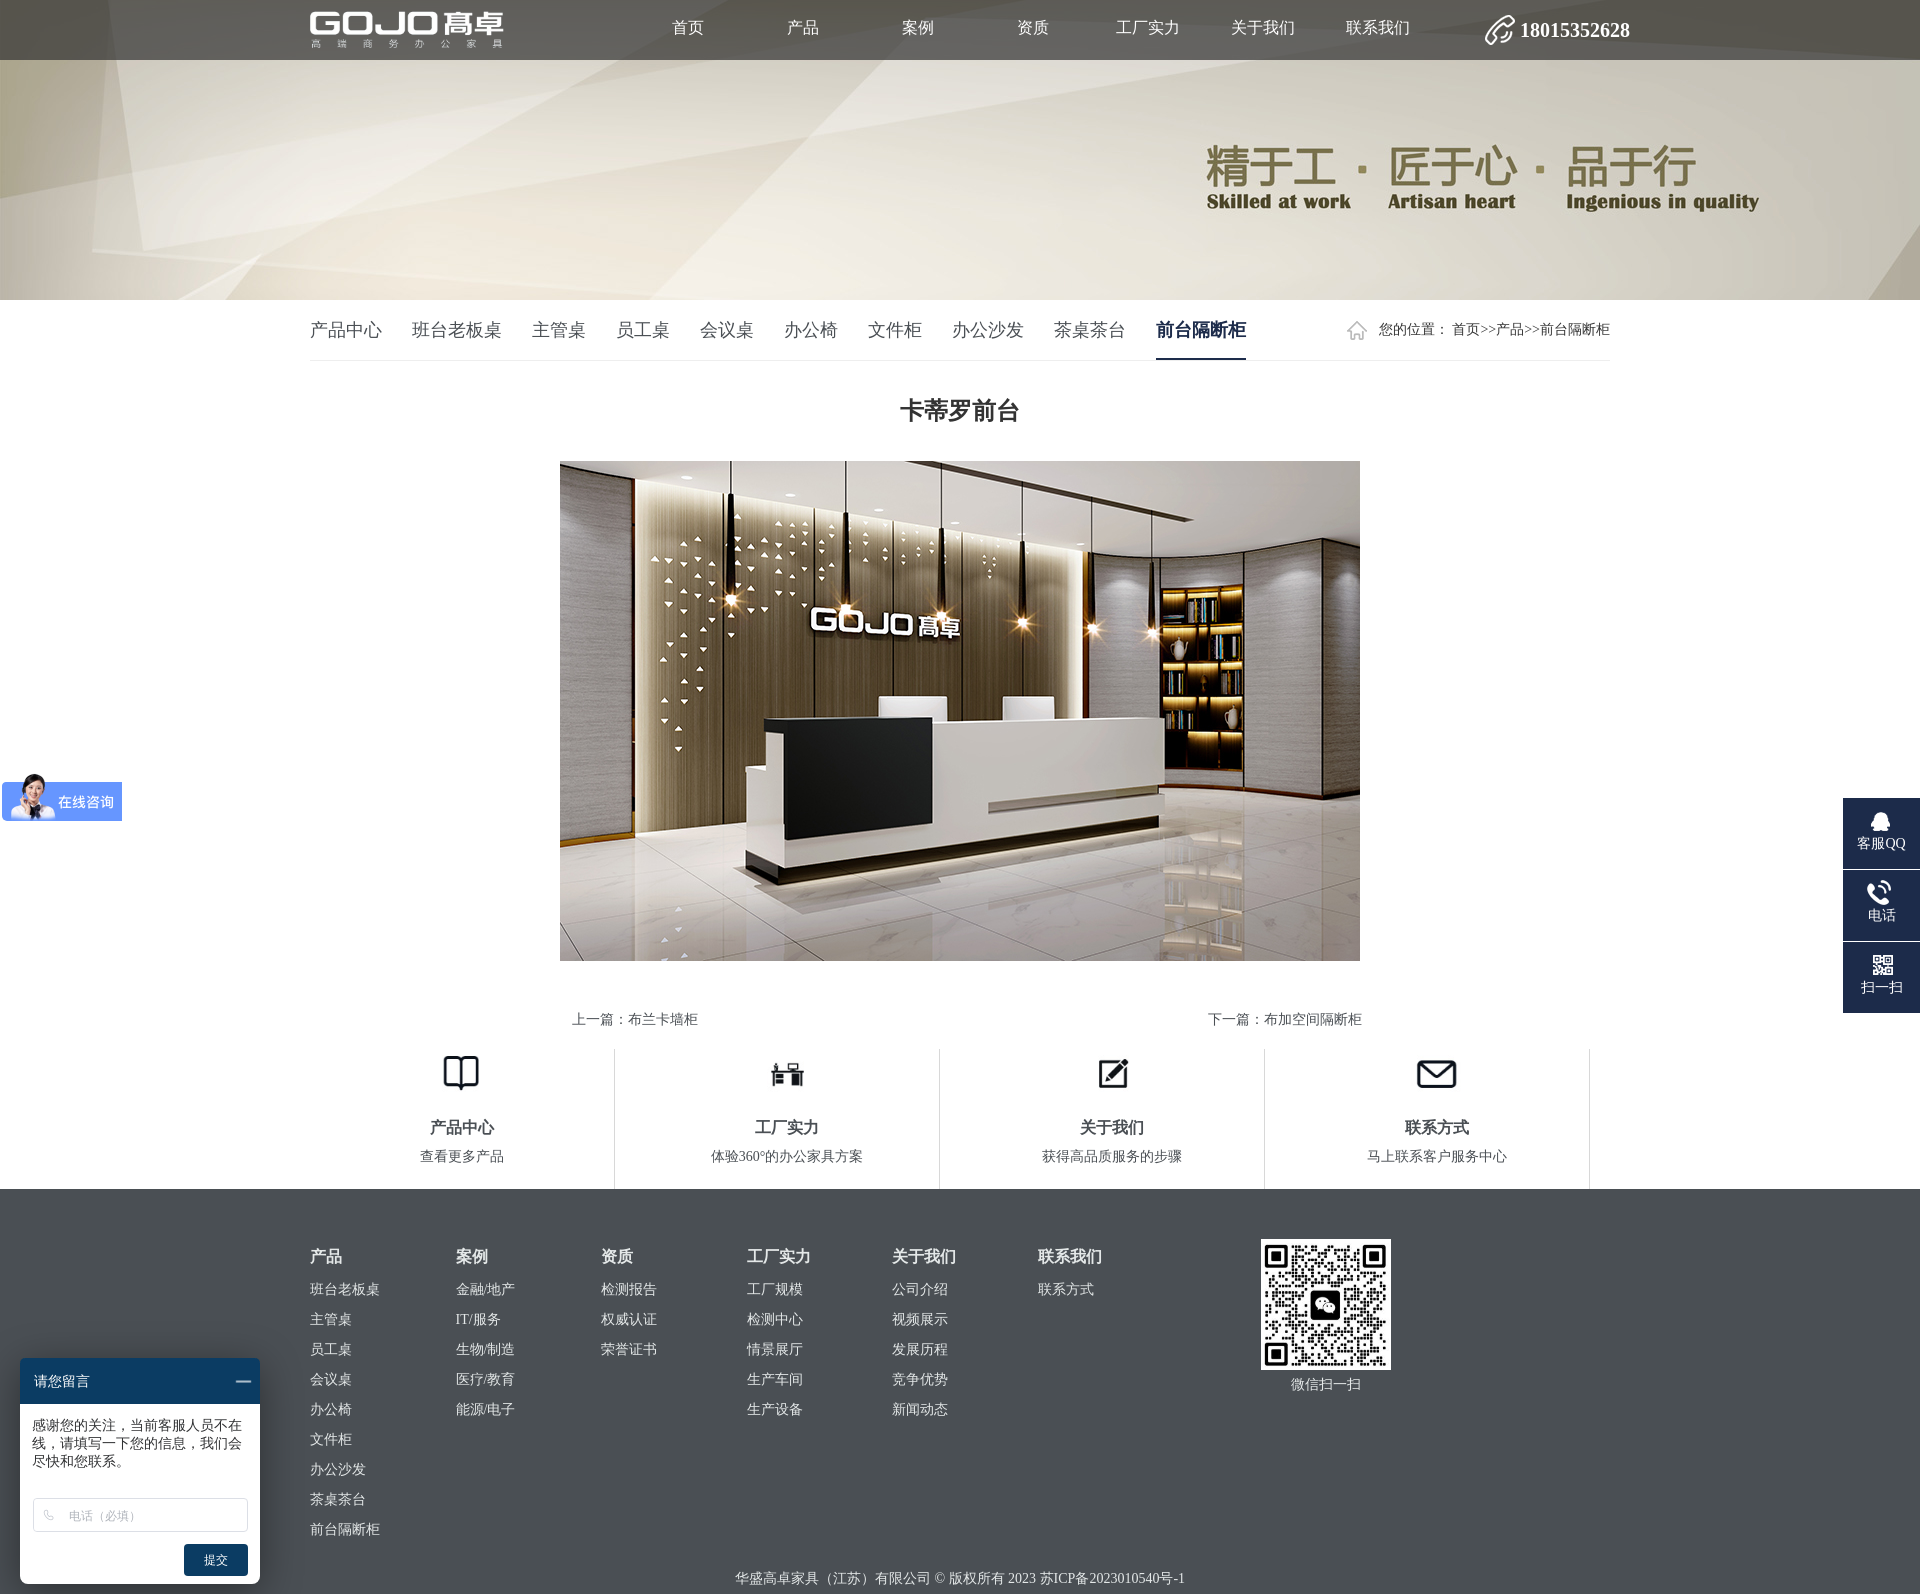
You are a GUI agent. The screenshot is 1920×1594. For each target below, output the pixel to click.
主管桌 (559, 330)
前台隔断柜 (1575, 329)
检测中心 (775, 1319)
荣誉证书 (629, 1349)
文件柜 (895, 330)
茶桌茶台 (1090, 330)
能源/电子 (486, 1409)
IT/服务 (478, 1319)
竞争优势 (920, 1379)
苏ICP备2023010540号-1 (1112, 1578)
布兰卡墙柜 (663, 1019)
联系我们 (1378, 27)
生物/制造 (486, 1349)
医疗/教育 (486, 1379)
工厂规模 (775, 1289)
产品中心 (346, 330)
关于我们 (1263, 27)
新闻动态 (920, 1409)
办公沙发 (988, 330)
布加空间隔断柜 (1313, 1019)
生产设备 (775, 1409)
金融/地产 (486, 1289)
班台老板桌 (457, 330)
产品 (803, 27)
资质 (1033, 27)
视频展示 (920, 1319)
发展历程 (920, 1349)
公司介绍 (920, 1289)
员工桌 (643, 330)
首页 (688, 27)
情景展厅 (775, 1349)
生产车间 (775, 1379)
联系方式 (1066, 1289)
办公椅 (811, 330)
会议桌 (727, 330)
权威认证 (629, 1319)
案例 (918, 27)
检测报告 (629, 1289)
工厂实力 (1148, 27)
